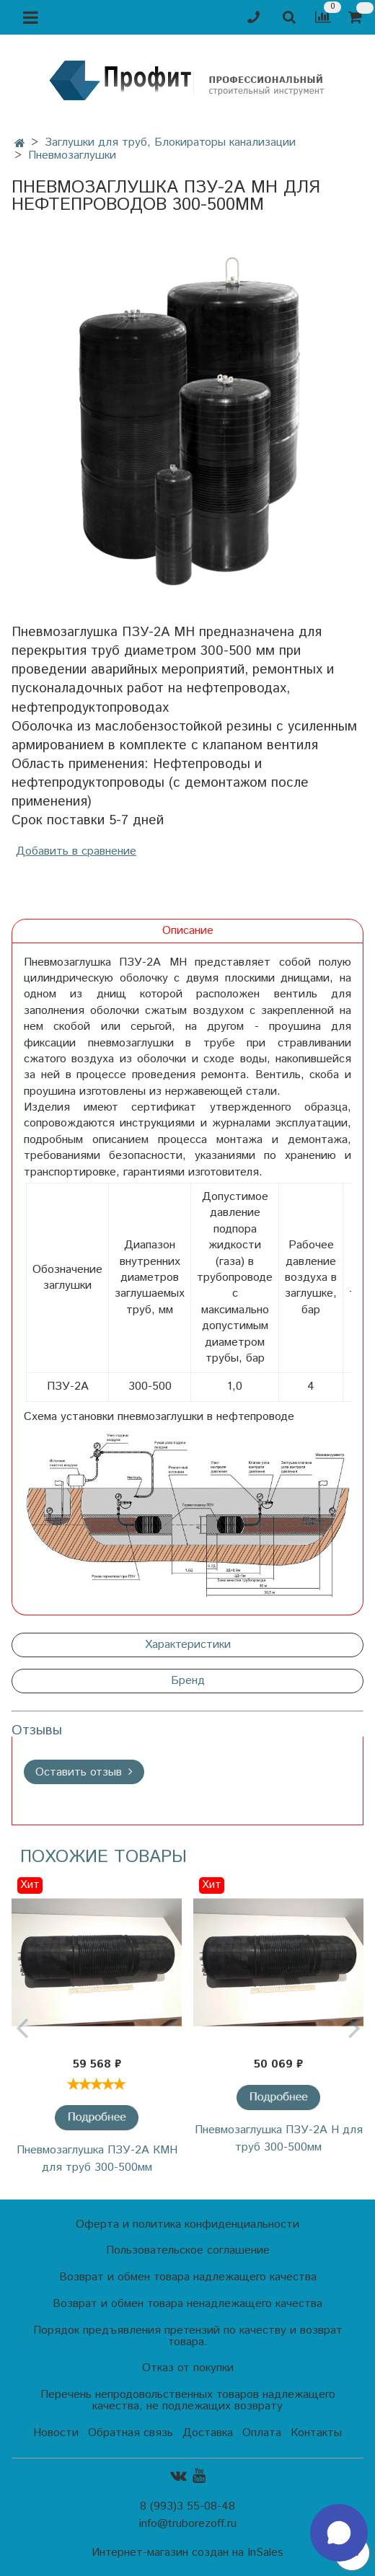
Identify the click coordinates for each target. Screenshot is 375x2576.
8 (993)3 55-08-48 (187, 2506)
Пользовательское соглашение (188, 2250)
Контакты (316, 2433)
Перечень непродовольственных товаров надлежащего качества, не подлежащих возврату (187, 2400)
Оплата (261, 2433)
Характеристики (188, 1644)
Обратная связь (130, 2433)
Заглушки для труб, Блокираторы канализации (170, 142)
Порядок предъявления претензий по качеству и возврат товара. (188, 2336)
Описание (187, 930)
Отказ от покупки (188, 2368)
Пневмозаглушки (72, 155)
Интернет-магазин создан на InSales (187, 2553)
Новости (56, 2433)
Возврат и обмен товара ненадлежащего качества (187, 2303)
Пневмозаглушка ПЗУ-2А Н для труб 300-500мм (279, 2139)
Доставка (207, 2433)
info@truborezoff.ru (188, 2523)
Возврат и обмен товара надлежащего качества (188, 2277)
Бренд (188, 1680)
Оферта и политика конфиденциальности (187, 2224)
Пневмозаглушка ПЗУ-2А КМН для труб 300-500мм (97, 2159)
